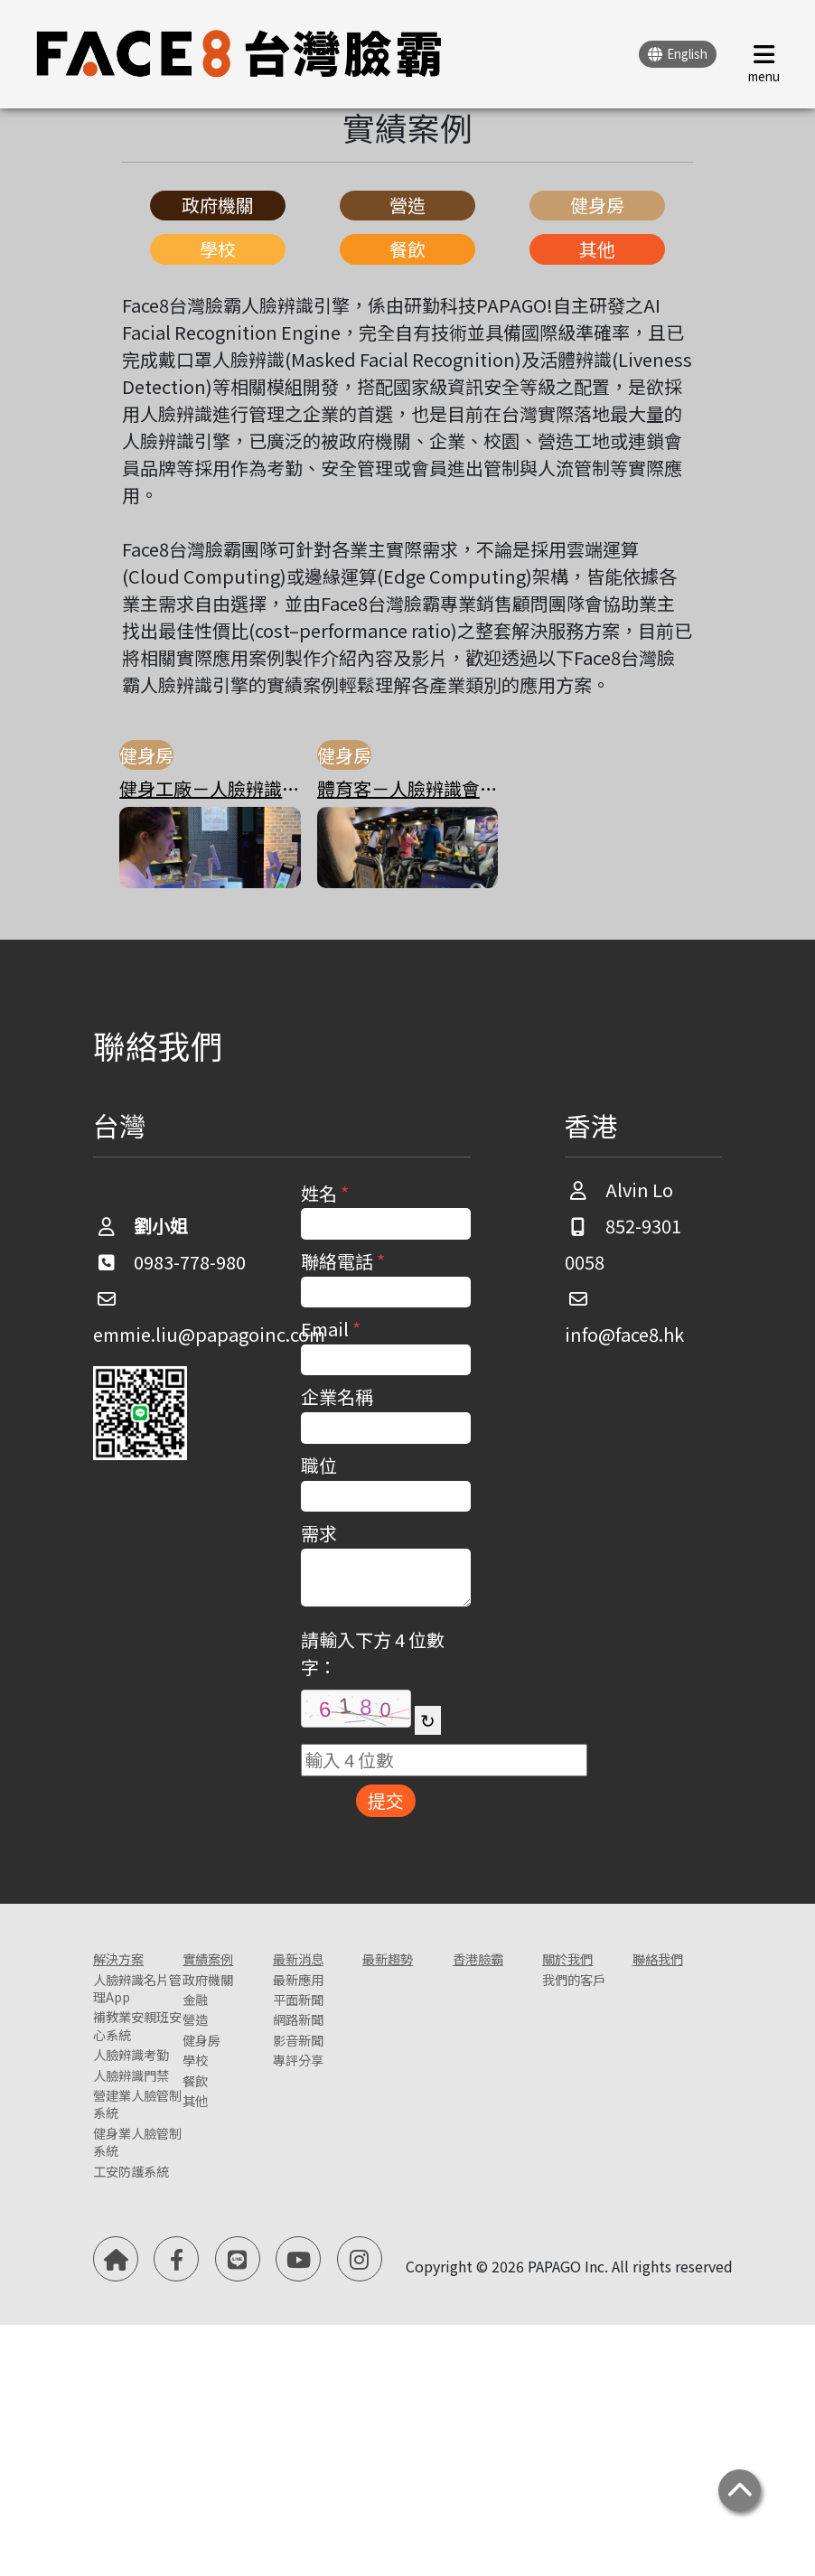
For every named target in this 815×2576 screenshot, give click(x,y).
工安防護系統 (129, 2419)
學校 (218, 249)
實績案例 (219, 1963)
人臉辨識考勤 (129, 2158)
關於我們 (578, 1963)
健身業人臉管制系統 (129, 2354)
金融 (201, 2020)
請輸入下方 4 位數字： (373, 1653)
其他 (597, 249)
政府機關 (218, 205)
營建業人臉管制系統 (129, 2276)
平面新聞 (309, 2020)
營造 (407, 205)
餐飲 (407, 249)
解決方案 (129, 1963)
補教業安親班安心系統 (129, 2094)
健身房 (597, 205)
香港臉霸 (489, 1963)
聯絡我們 (668, 1963)
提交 (386, 1800)
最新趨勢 (398, 1963)
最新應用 (309, 1992)
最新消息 (309, 1963)
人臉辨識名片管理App (129, 2016)
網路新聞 (309, 2049)
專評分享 (309, 2106)
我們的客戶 (578, 2004)
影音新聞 (309, 2077)
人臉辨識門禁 (129, 2211)
